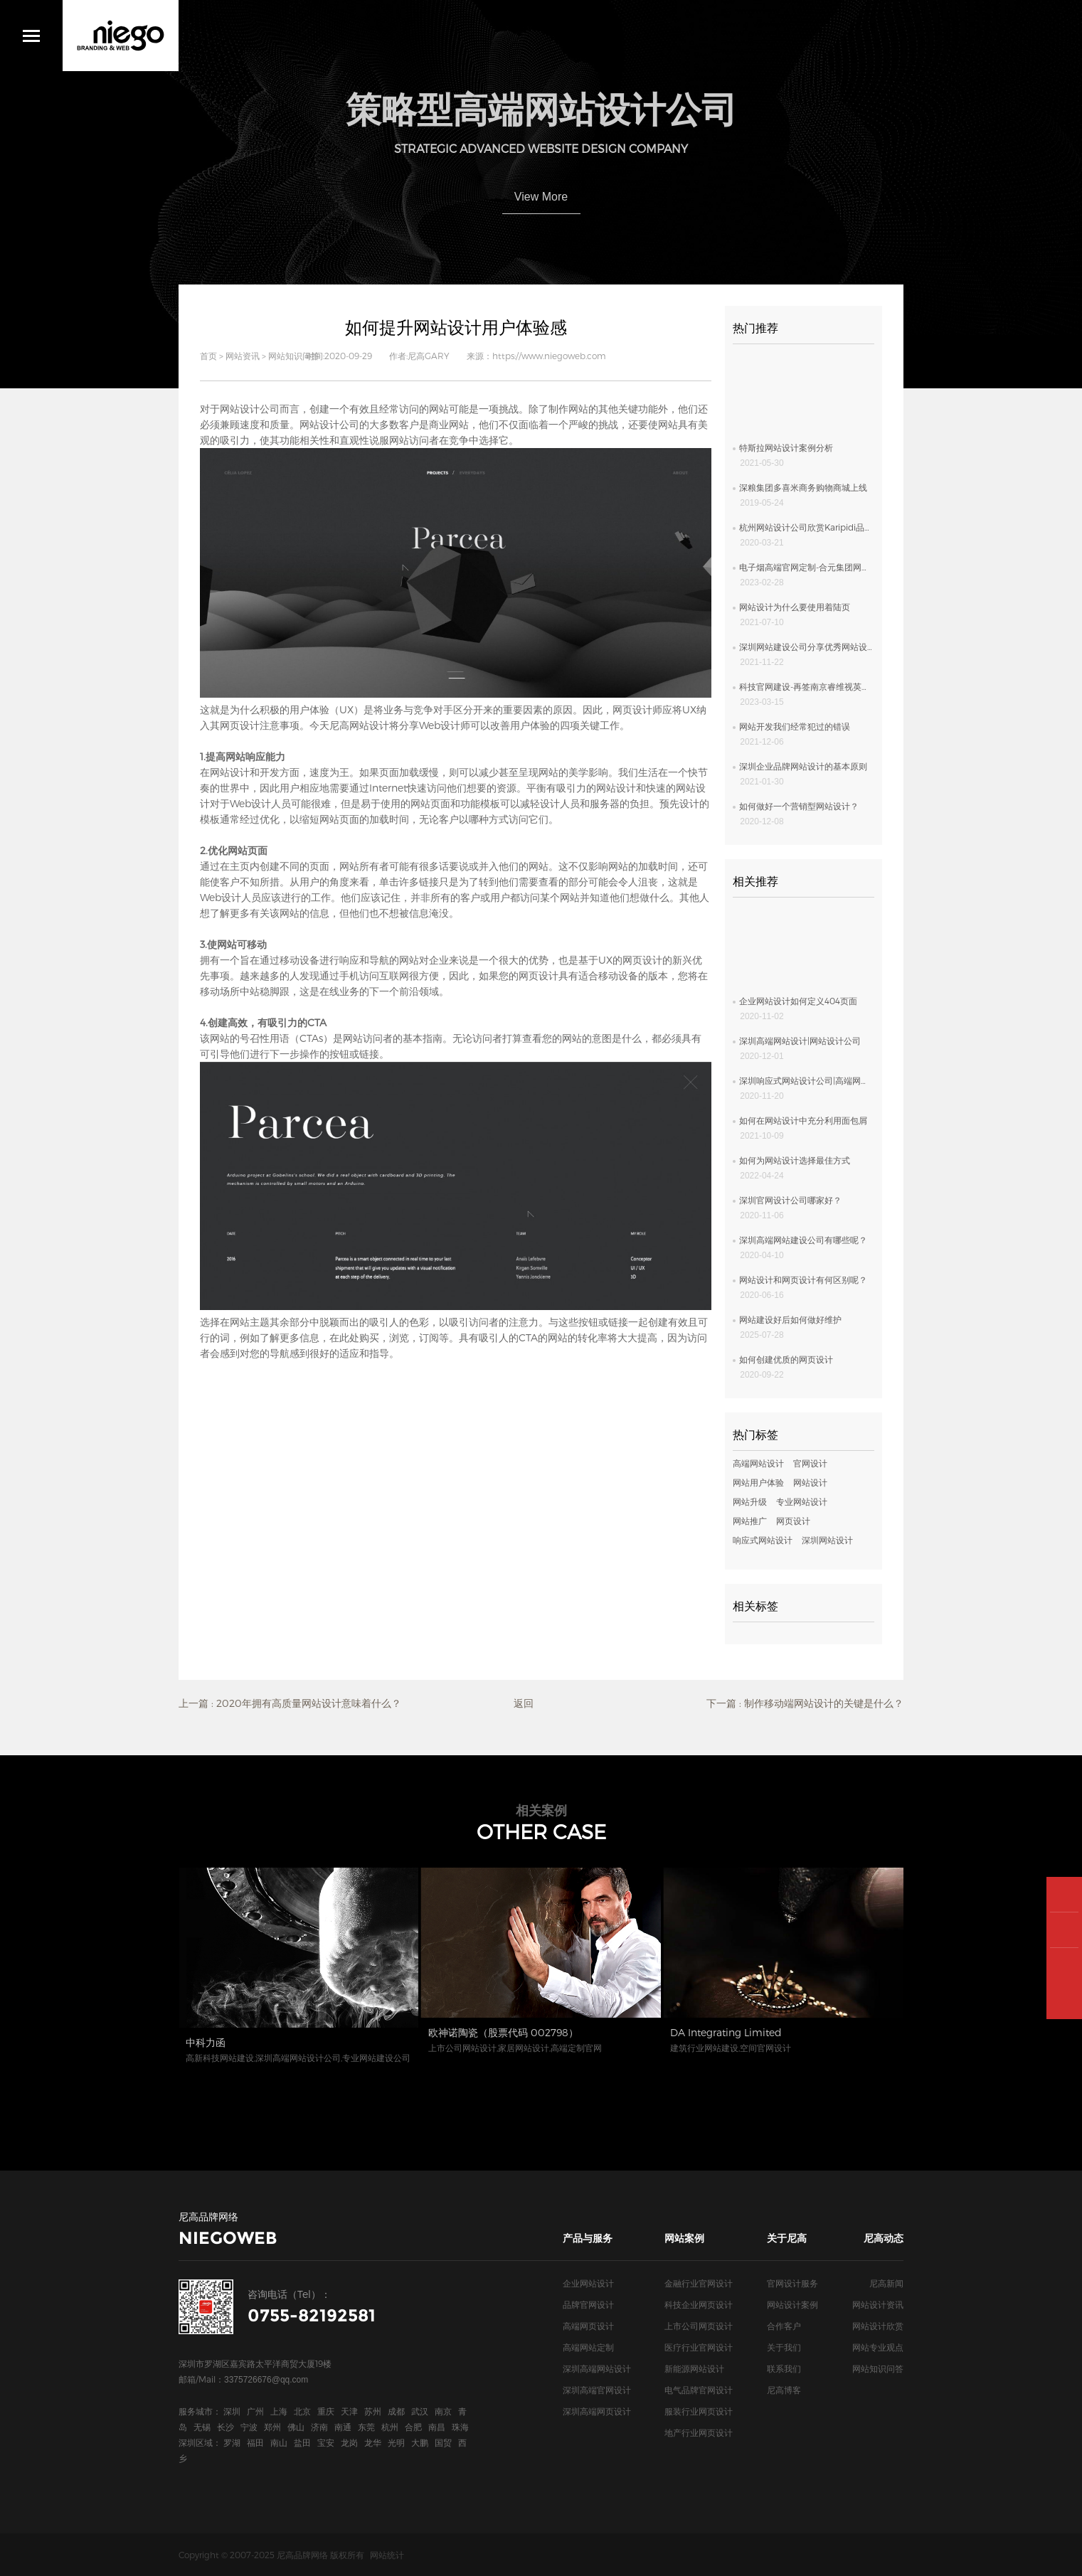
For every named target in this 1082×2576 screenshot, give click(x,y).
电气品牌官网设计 (698, 2390)
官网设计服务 (792, 2283)
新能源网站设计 (694, 2368)
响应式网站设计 (762, 1540)
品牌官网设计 (588, 2304)
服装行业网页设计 (698, 2411)
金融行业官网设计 (698, 2283)
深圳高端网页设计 (597, 2411)
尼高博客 (784, 2390)
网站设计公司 (250, 409)
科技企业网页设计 (698, 2304)
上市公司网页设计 (698, 2326)
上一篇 (290, 1703)
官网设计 (810, 1463)
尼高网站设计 (359, 725)
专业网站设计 (801, 1501)
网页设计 (632, 709)
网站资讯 (243, 356)
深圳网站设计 (827, 1540)
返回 (524, 1703)
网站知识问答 (293, 356)
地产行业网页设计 (698, 2432)
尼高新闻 (886, 2283)
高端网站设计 (758, 1463)
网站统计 (387, 2555)
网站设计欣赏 (877, 2326)
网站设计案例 (792, 2304)
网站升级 (750, 1501)
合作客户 (784, 2326)
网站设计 (230, 772)
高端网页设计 (588, 2326)
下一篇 (804, 1703)
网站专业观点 (877, 2347)
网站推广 (750, 1521)
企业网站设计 (588, 2283)
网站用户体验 (758, 1482)
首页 (208, 356)
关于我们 (784, 2347)
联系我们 (784, 2368)
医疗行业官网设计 (698, 2347)
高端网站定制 (588, 2347)
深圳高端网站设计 (597, 2368)
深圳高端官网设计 (597, 2390)
